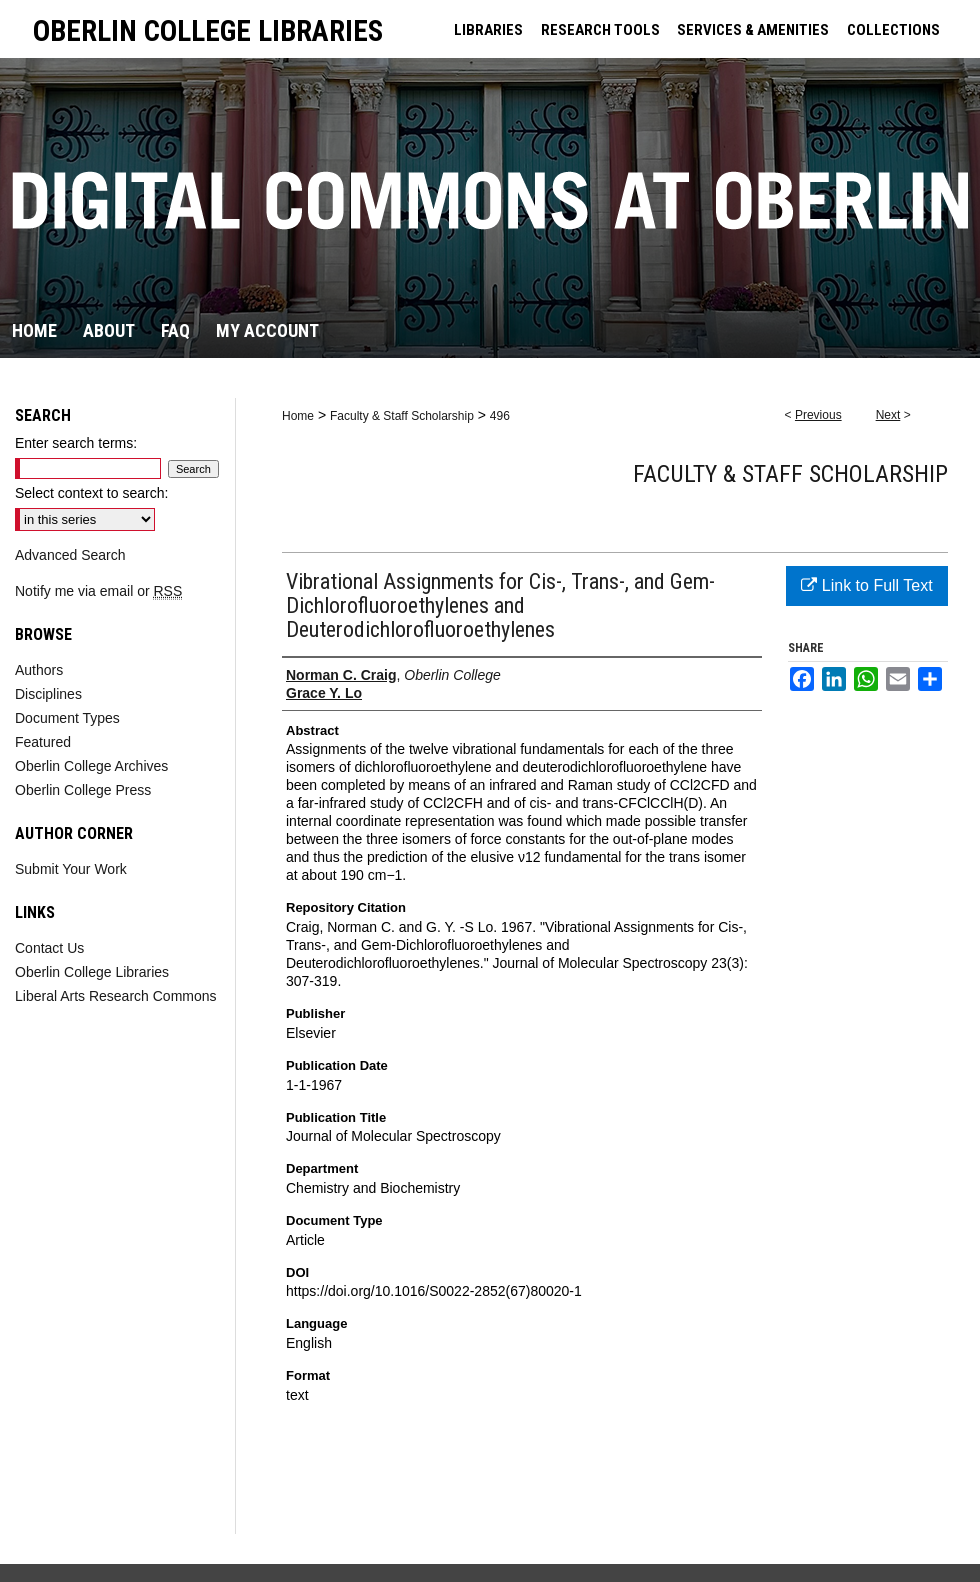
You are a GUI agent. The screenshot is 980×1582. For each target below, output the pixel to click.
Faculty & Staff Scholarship (402, 416)
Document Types (67, 718)
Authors (39, 670)
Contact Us (49, 948)
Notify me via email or (98, 591)
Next (888, 415)
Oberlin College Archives (91, 766)
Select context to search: (91, 493)
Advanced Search (70, 555)
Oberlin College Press (83, 790)
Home (298, 416)
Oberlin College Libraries (92, 972)
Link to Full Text (866, 585)
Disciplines (48, 694)
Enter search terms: (76, 443)
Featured (43, 742)
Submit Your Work (71, 869)
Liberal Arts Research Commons (116, 996)
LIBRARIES (488, 30)
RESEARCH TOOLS (600, 30)
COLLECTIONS (893, 30)
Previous (818, 415)
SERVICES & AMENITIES (753, 30)
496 (500, 416)
